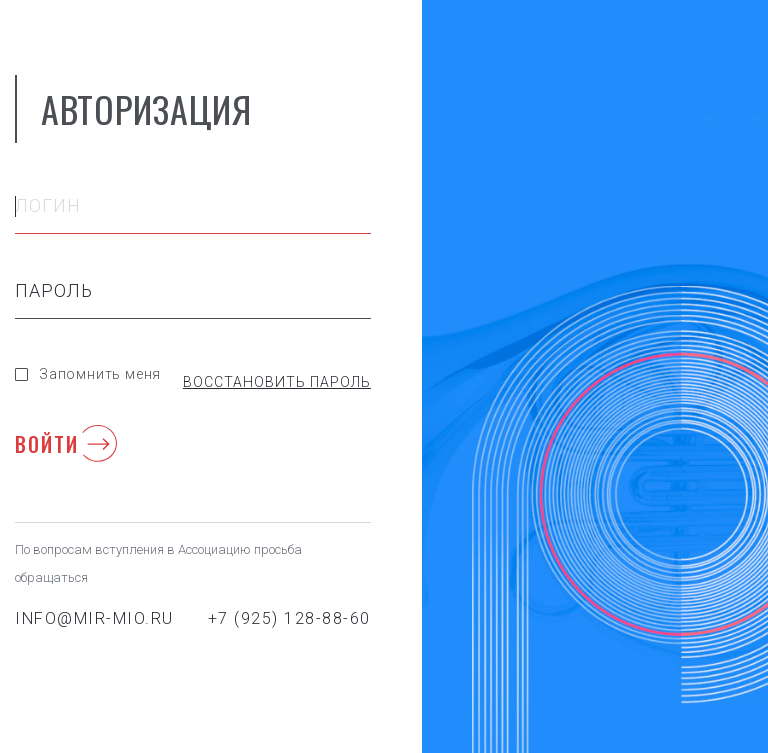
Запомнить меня (88, 374)
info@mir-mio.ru (94, 618)
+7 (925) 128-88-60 (289, 618)
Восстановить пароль (277, 382)
